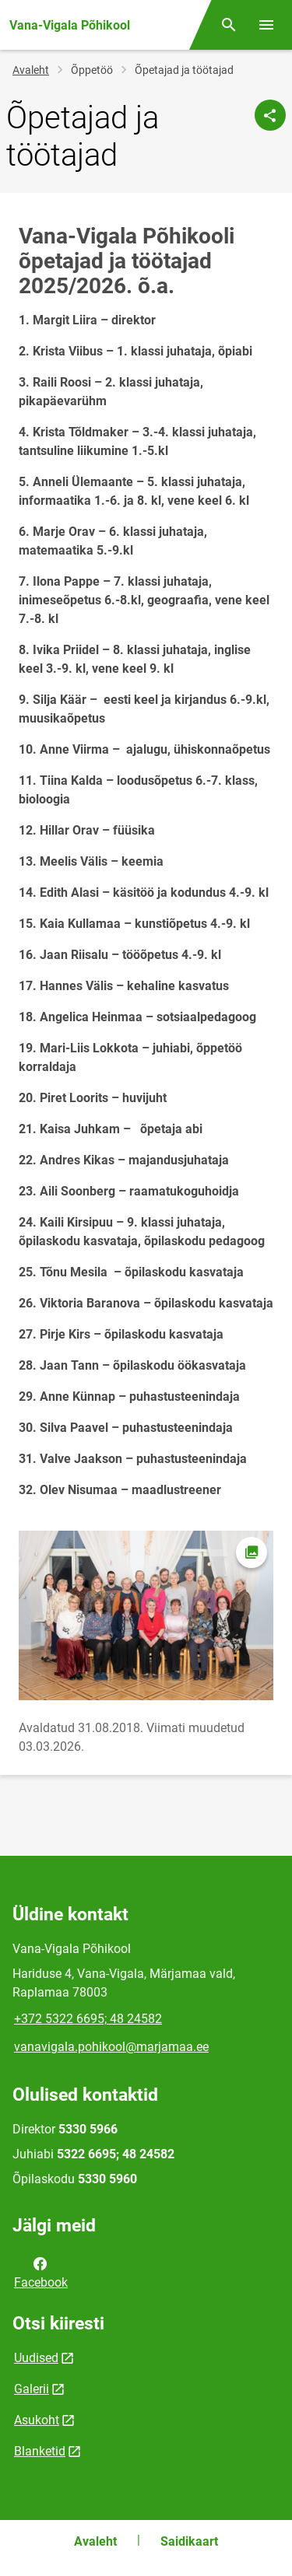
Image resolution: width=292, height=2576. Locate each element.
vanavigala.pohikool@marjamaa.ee (111, 2046)
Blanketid (39, 2451)
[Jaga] (270, 115)
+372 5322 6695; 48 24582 (88, 2018)
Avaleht (30, 70)
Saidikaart (189, 2541)
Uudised (36, 2357)
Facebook (41, 2272)
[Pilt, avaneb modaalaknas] (146, 1615)
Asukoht (36, 2420)
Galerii (31, 2389)
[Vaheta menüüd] (266, 25)
